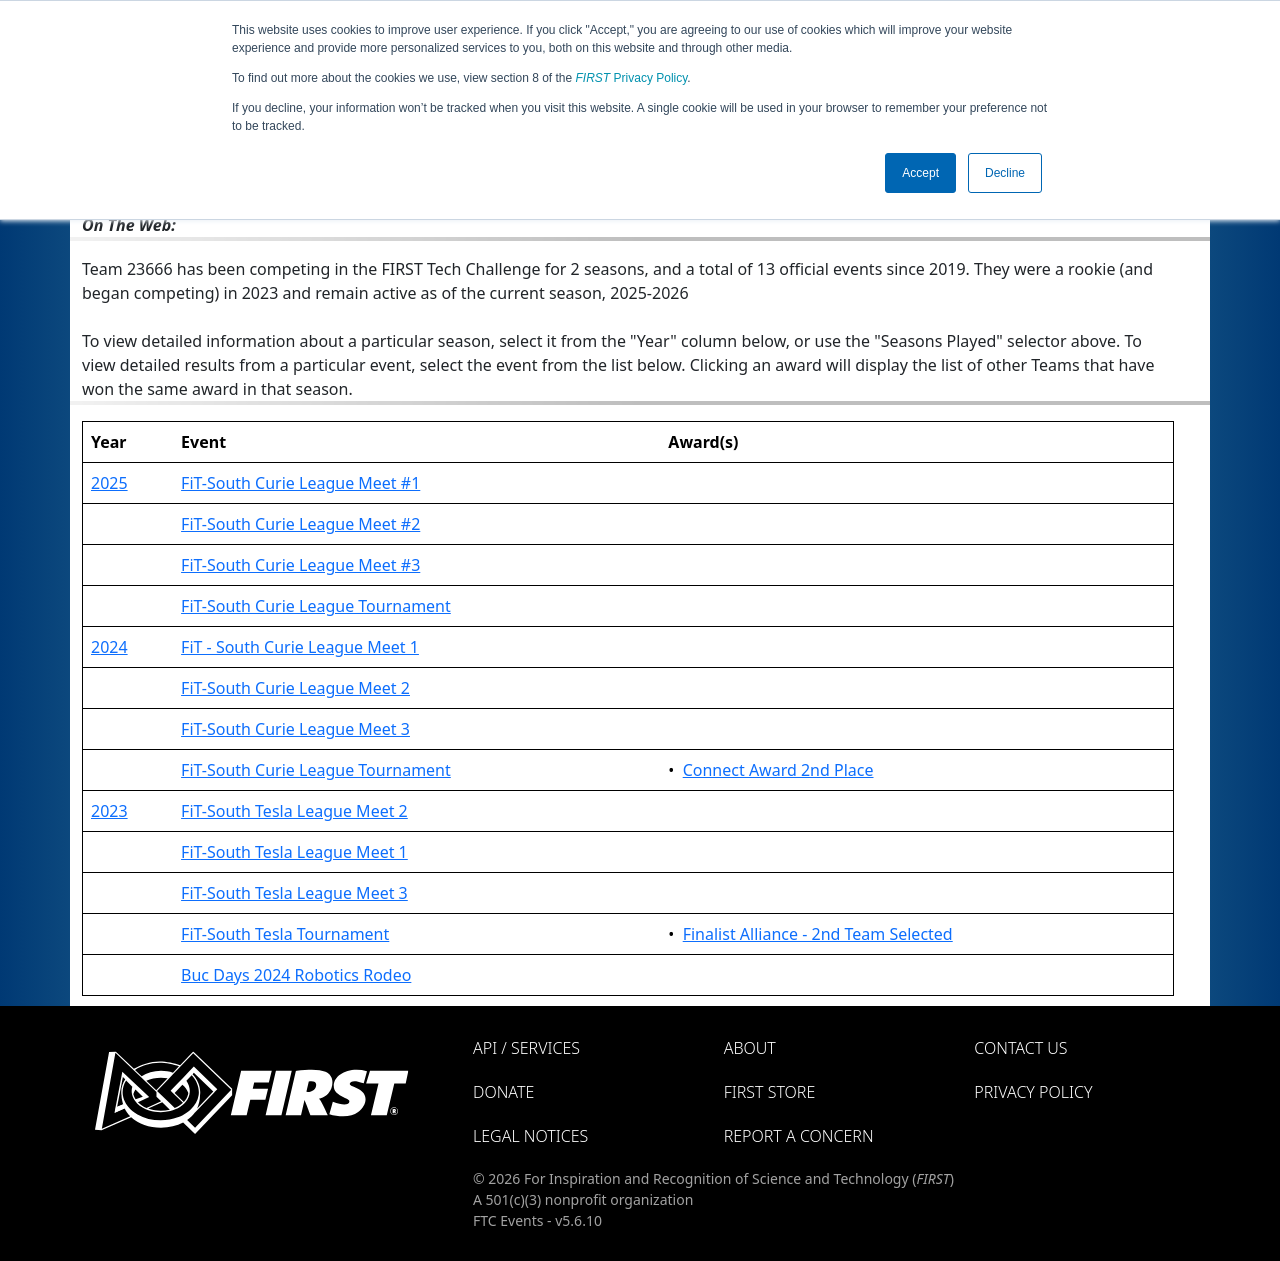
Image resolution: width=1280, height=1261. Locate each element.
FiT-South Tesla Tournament (285, 934)
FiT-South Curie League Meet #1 (300, 483)
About (750, 1048)
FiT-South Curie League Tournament (316, 606)
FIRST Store (770, 1092)
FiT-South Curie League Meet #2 (300, 524)
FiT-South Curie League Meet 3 (295, 729)
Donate (503, 1092)
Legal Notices (530, 1136)
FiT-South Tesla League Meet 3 (294, 893)
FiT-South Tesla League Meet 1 (294, 852)
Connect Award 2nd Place (778, 770)
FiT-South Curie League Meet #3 (300, 565)
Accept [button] (920, 173)
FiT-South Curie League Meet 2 (295, 688)
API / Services (526, 1048)
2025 (109, 483)
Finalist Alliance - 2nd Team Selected (818, 934)
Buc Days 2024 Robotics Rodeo (296, 975)
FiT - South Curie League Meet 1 (300, 647)
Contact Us (1020, 1048)
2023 (109, 811)
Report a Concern (799, 1136)
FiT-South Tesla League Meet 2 (294, 811)
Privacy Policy (632, 78)
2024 (109, 647)
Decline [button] (1005, 173)
